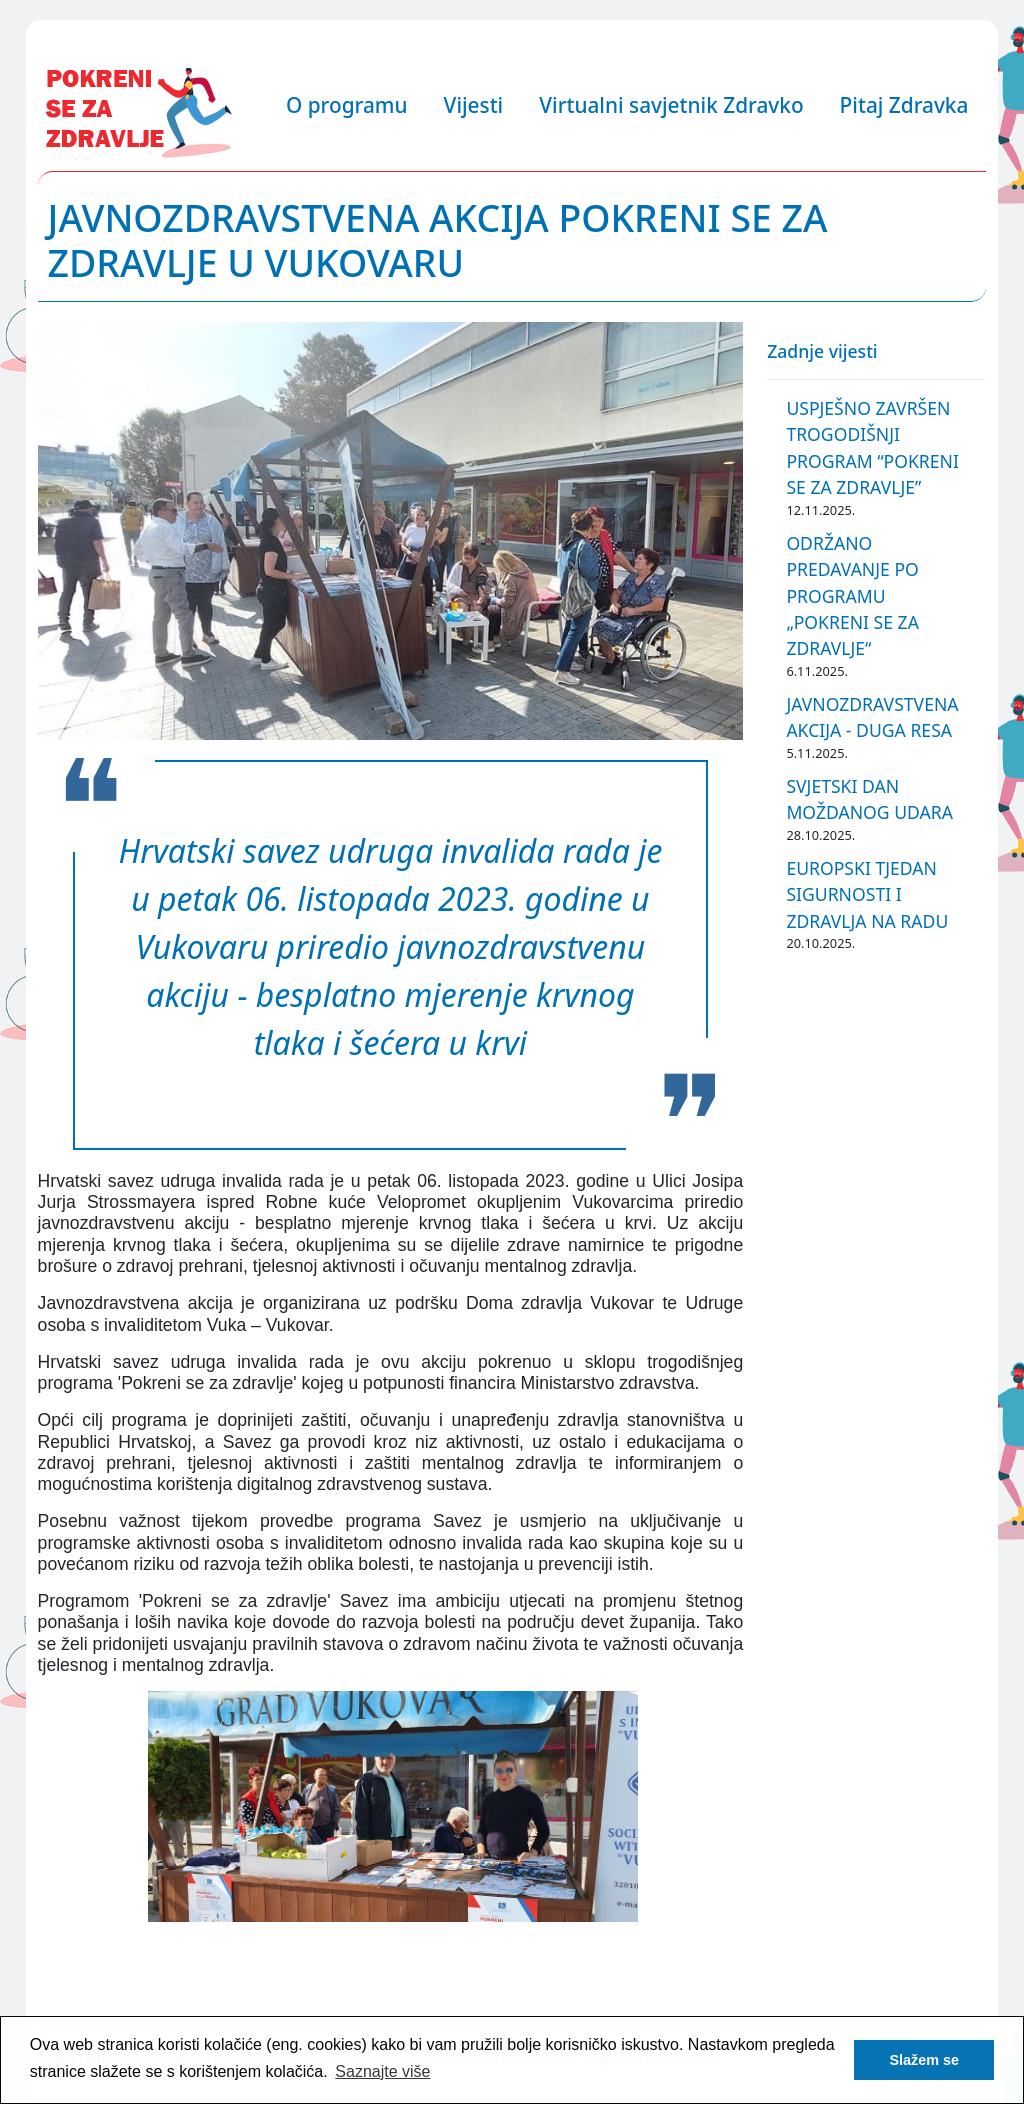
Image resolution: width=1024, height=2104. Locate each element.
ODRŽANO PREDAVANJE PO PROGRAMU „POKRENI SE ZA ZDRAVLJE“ (852, 596)
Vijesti (474, 105)
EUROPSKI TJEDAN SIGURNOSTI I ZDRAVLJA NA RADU (867, 894)
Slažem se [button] (924, 2060)
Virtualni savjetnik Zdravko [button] (671, 105)
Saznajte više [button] (382, 2071)
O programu (347, 105)
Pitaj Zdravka (904, 105)
